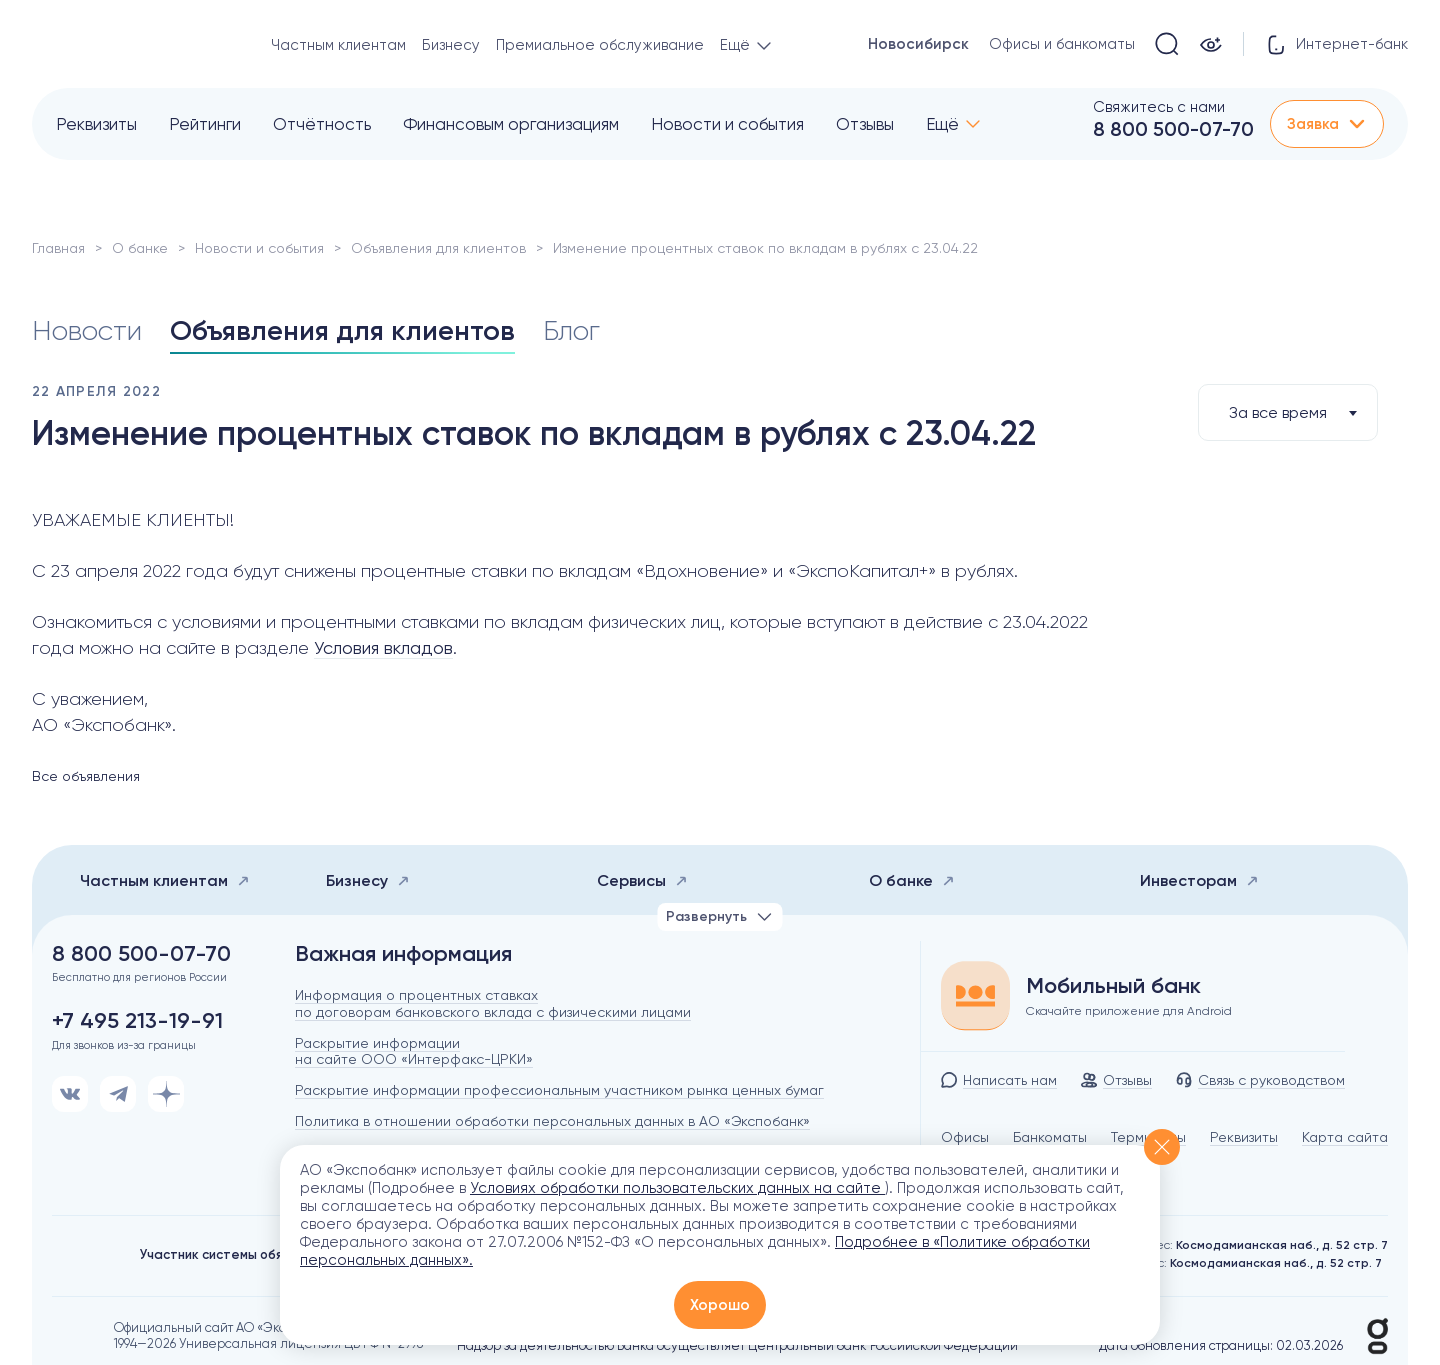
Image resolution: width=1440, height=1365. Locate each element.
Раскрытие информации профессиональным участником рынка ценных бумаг (559, 1090)
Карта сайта (1345, 1137)
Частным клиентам (338, 45)
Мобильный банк (1113, 986)
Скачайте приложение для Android (1129, 1011)
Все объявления (86, 776)
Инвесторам (1199, 880)
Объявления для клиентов (438, 248)
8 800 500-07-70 (1173, 129)
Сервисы (642, 880)
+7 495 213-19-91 (137, 1021)
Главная (58, 248)
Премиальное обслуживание (600, 45)
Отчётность (322, 124)
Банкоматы (1050, 1137)
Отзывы (865, 124)
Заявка (1327, 124)
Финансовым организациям (511, 124)
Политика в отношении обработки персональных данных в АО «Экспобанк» (552, 1121)
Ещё (942, 124)
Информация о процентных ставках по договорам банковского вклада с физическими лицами (493, 1003)
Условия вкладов (383, 647)
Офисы (965, 1137)
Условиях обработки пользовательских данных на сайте (677, 1188)
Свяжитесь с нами (1159, 107)
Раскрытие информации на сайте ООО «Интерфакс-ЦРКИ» (414, 1051)
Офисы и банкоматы (1062, 44)
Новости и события (727, 124)
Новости (87, 330)
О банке (140, 248)
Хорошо (720, 1305)
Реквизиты (96, 124)
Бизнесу (451, 45)
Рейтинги (205, 124)
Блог (571, 330)
